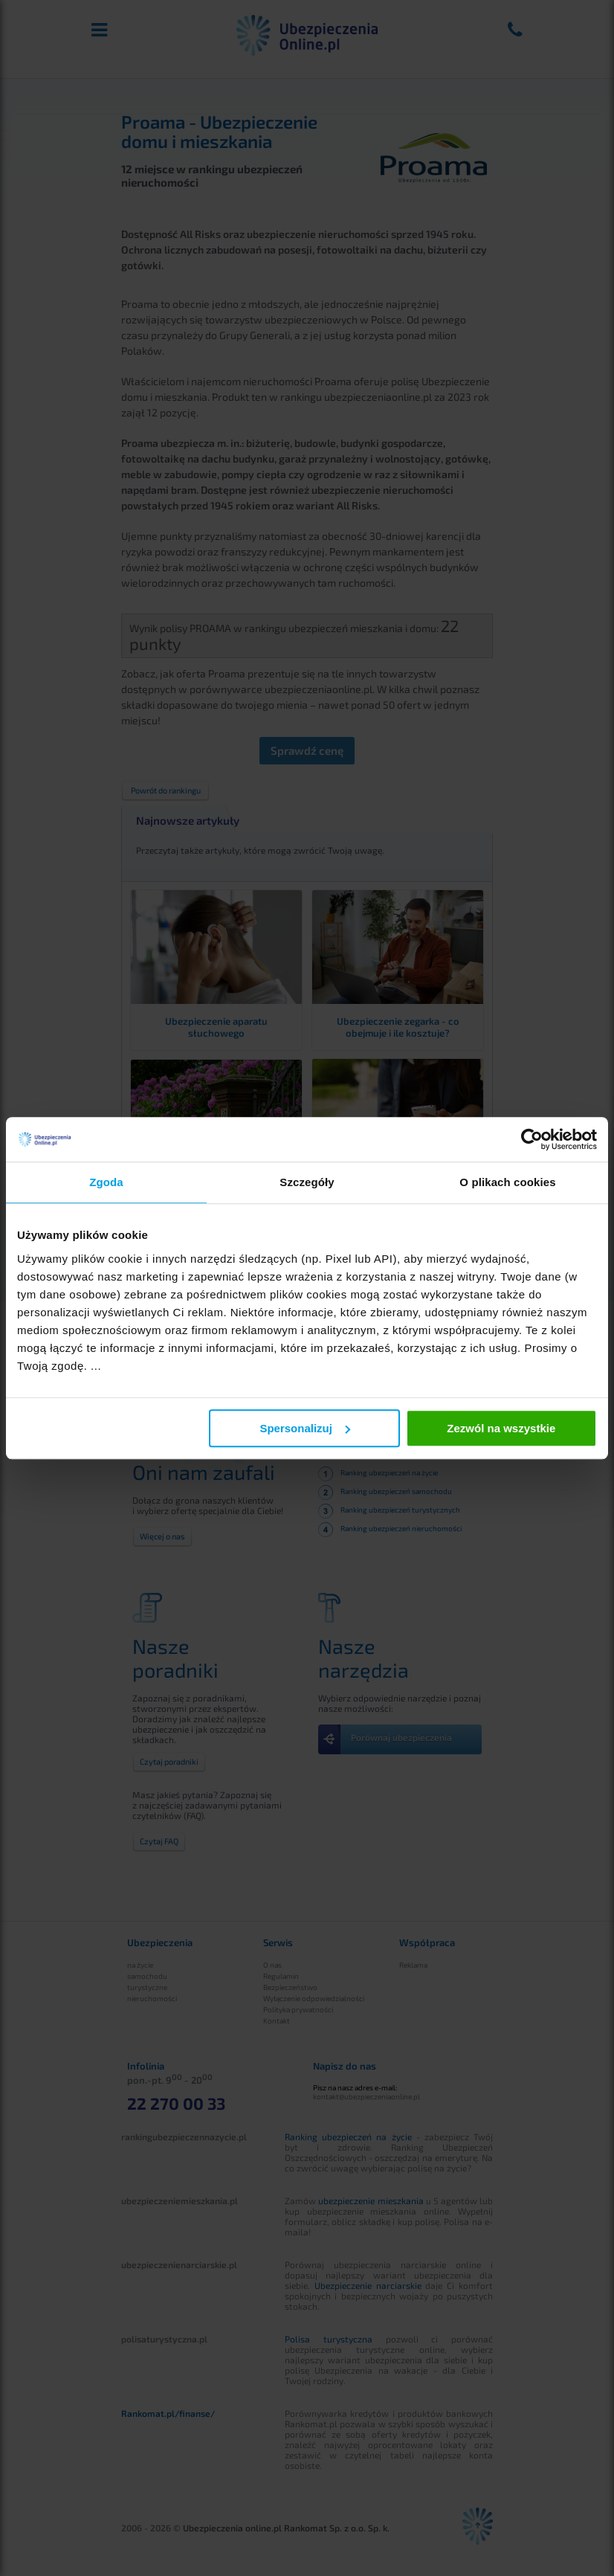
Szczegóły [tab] (306, 1182)
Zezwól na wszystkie (501, 1428)
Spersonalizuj (304, 1428)
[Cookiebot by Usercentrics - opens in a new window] (532, 1139)
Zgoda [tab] (106, 1182)
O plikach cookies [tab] (507, 1182)
